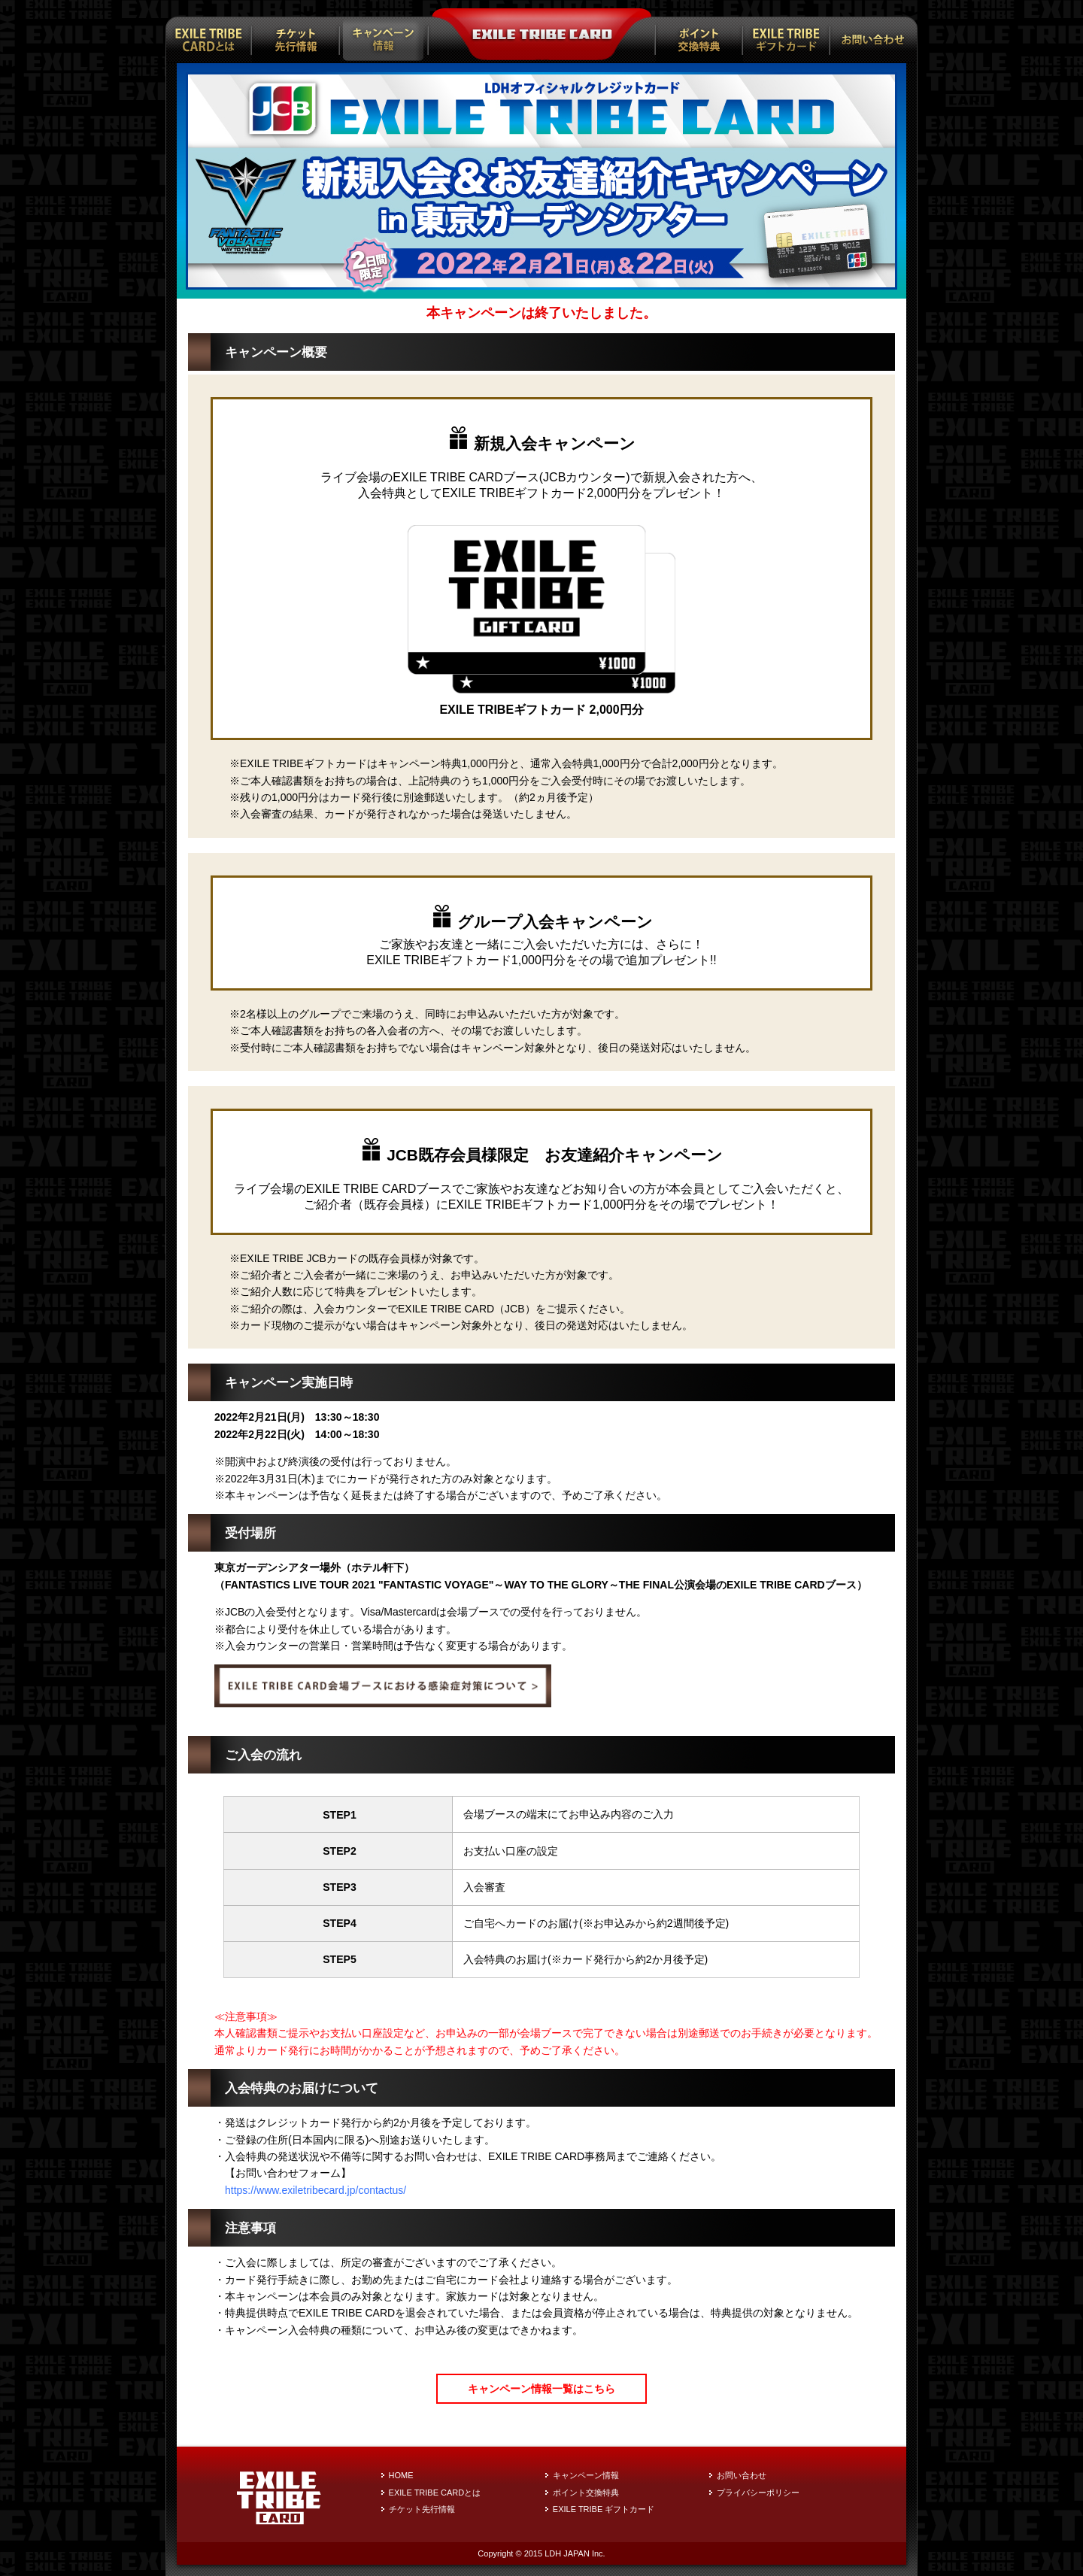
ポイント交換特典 (586, 2492)
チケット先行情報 (422, 2509)
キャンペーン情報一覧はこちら (541, 2389)
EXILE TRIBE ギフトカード (604, 2509)
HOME (401, 2475)
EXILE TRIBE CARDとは (435, 2492)
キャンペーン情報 (586, 2475)
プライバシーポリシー (758, 2492)
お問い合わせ (741, 2475)
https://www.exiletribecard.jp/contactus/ (315, 2190)
